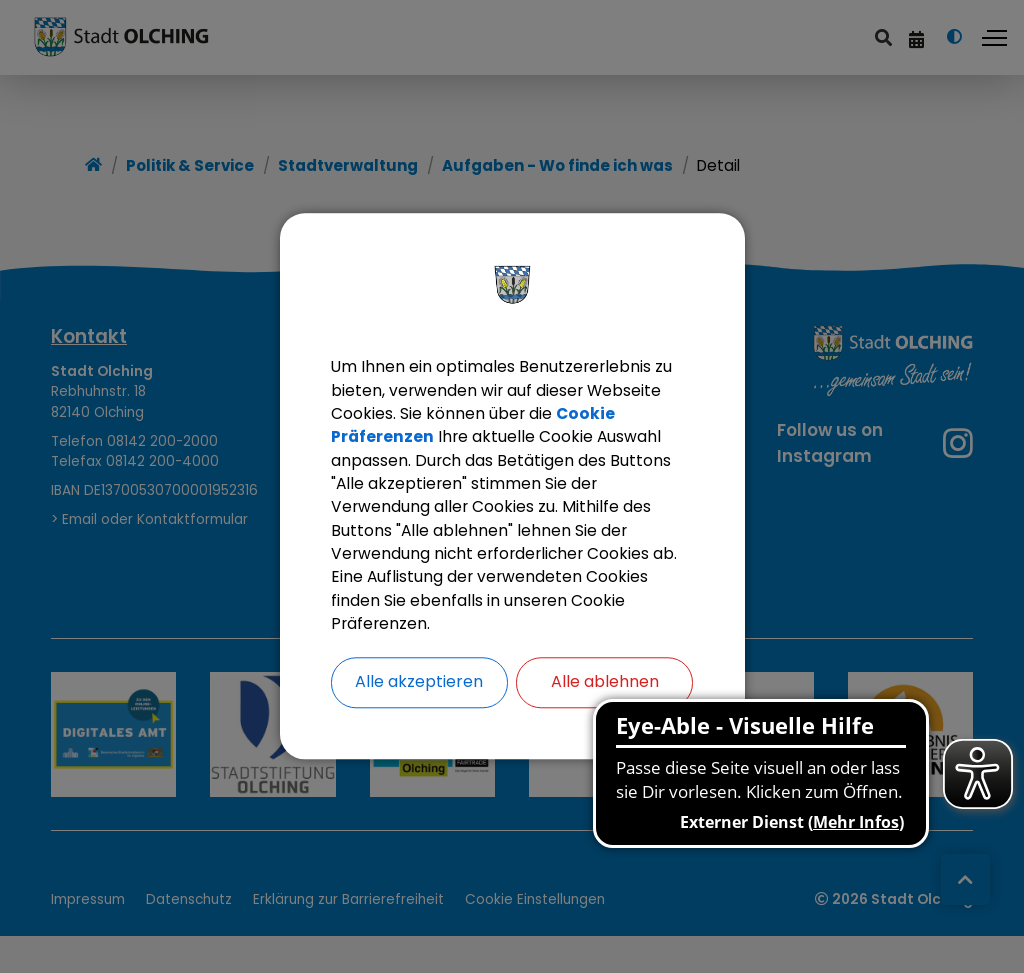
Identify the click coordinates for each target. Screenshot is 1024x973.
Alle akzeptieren (419, 686)
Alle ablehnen (605, 686)
